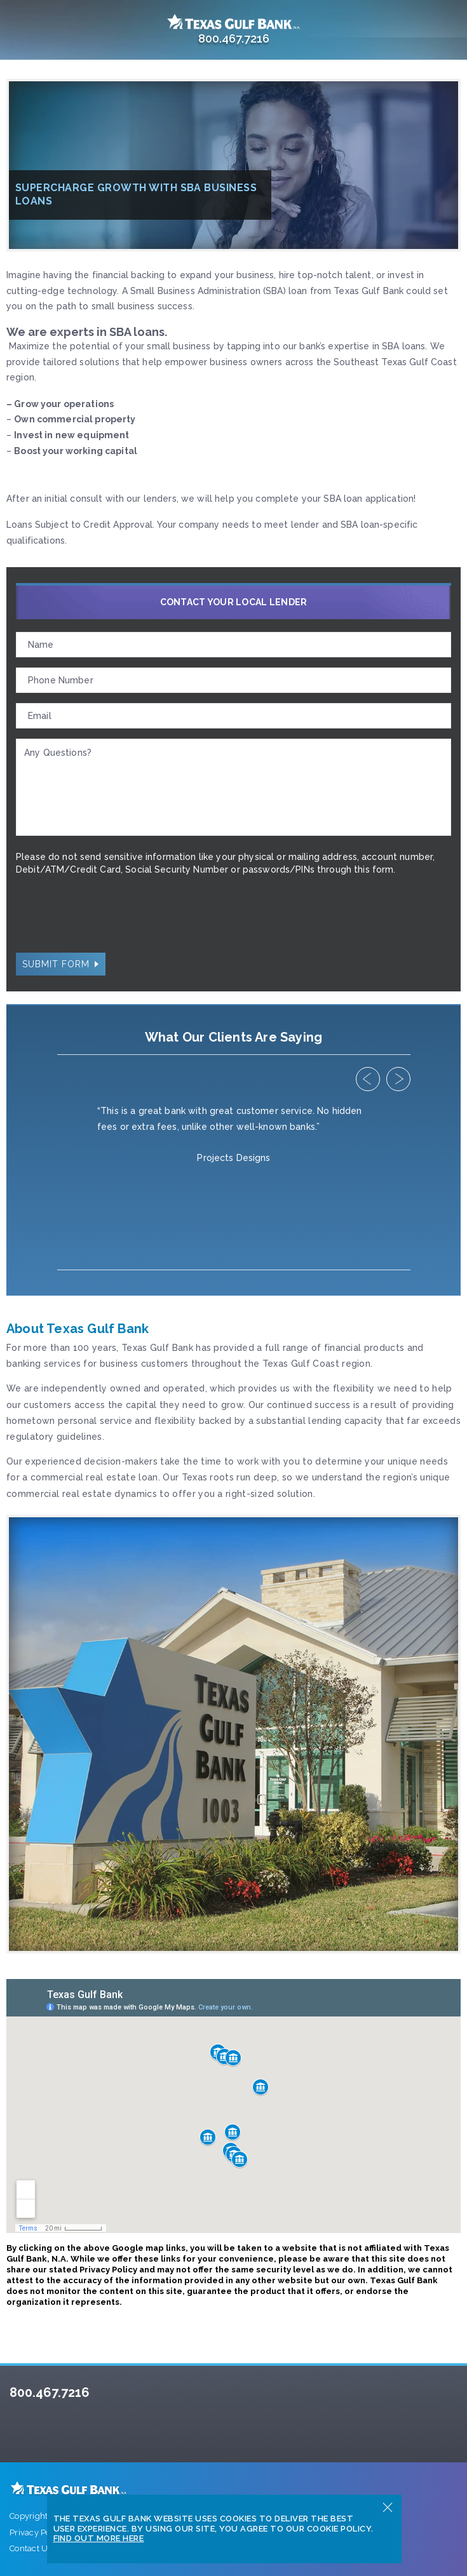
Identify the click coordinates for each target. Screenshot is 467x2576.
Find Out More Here (98, 2538)
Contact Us (31, 2548)
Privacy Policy (37, 2532)
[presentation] (112, 917)
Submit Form (56, 964)
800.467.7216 (50, 2392)
